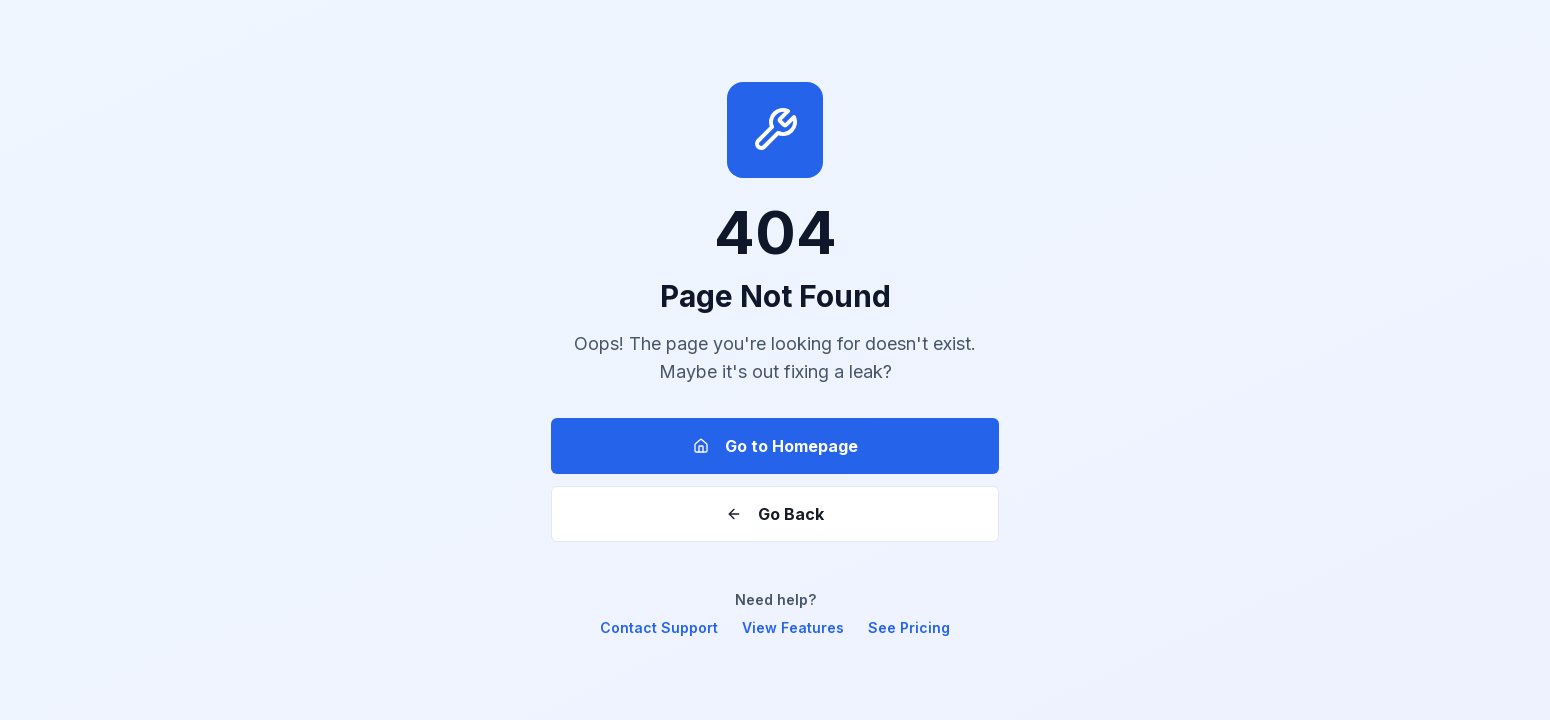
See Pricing (909, 627)
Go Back (775, 514)
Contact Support (659, 627)
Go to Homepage (775, 446)
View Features (793, 627)
